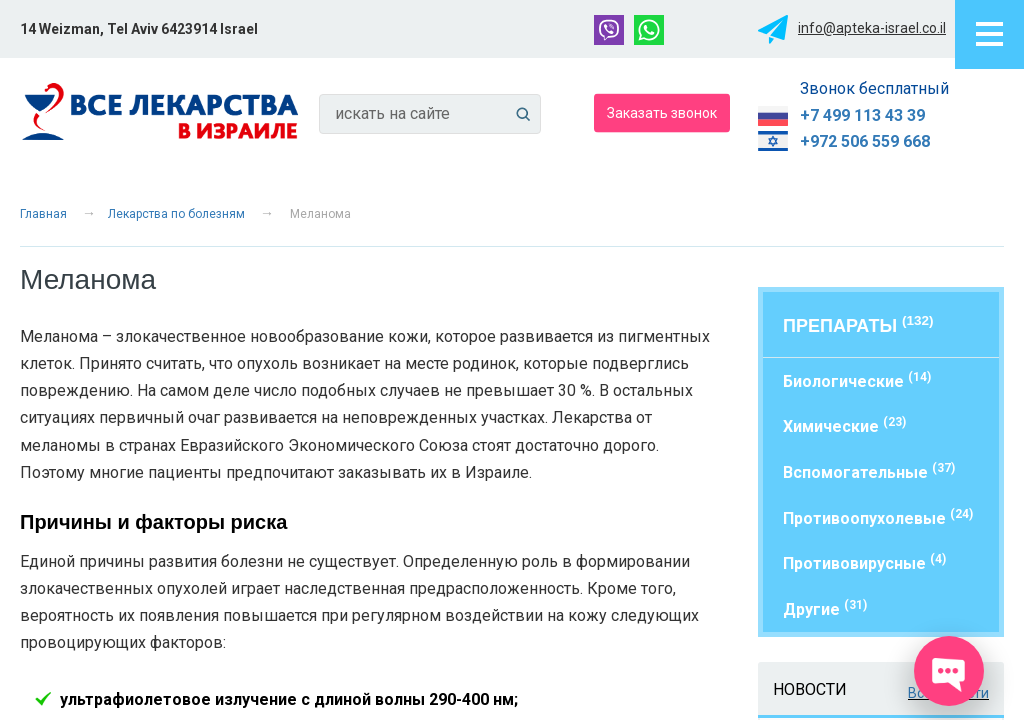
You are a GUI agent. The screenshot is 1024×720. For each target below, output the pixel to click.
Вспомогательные (869, 471)
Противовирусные (864, 562)
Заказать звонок (662, 112)
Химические (844, 425)
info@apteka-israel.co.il (872, 28)
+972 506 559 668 (865, 141)
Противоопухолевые (878, 517)
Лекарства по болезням (176, 214)
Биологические (857, 380)
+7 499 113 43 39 (862, 115)
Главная (43, 214)
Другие (825, 608)
